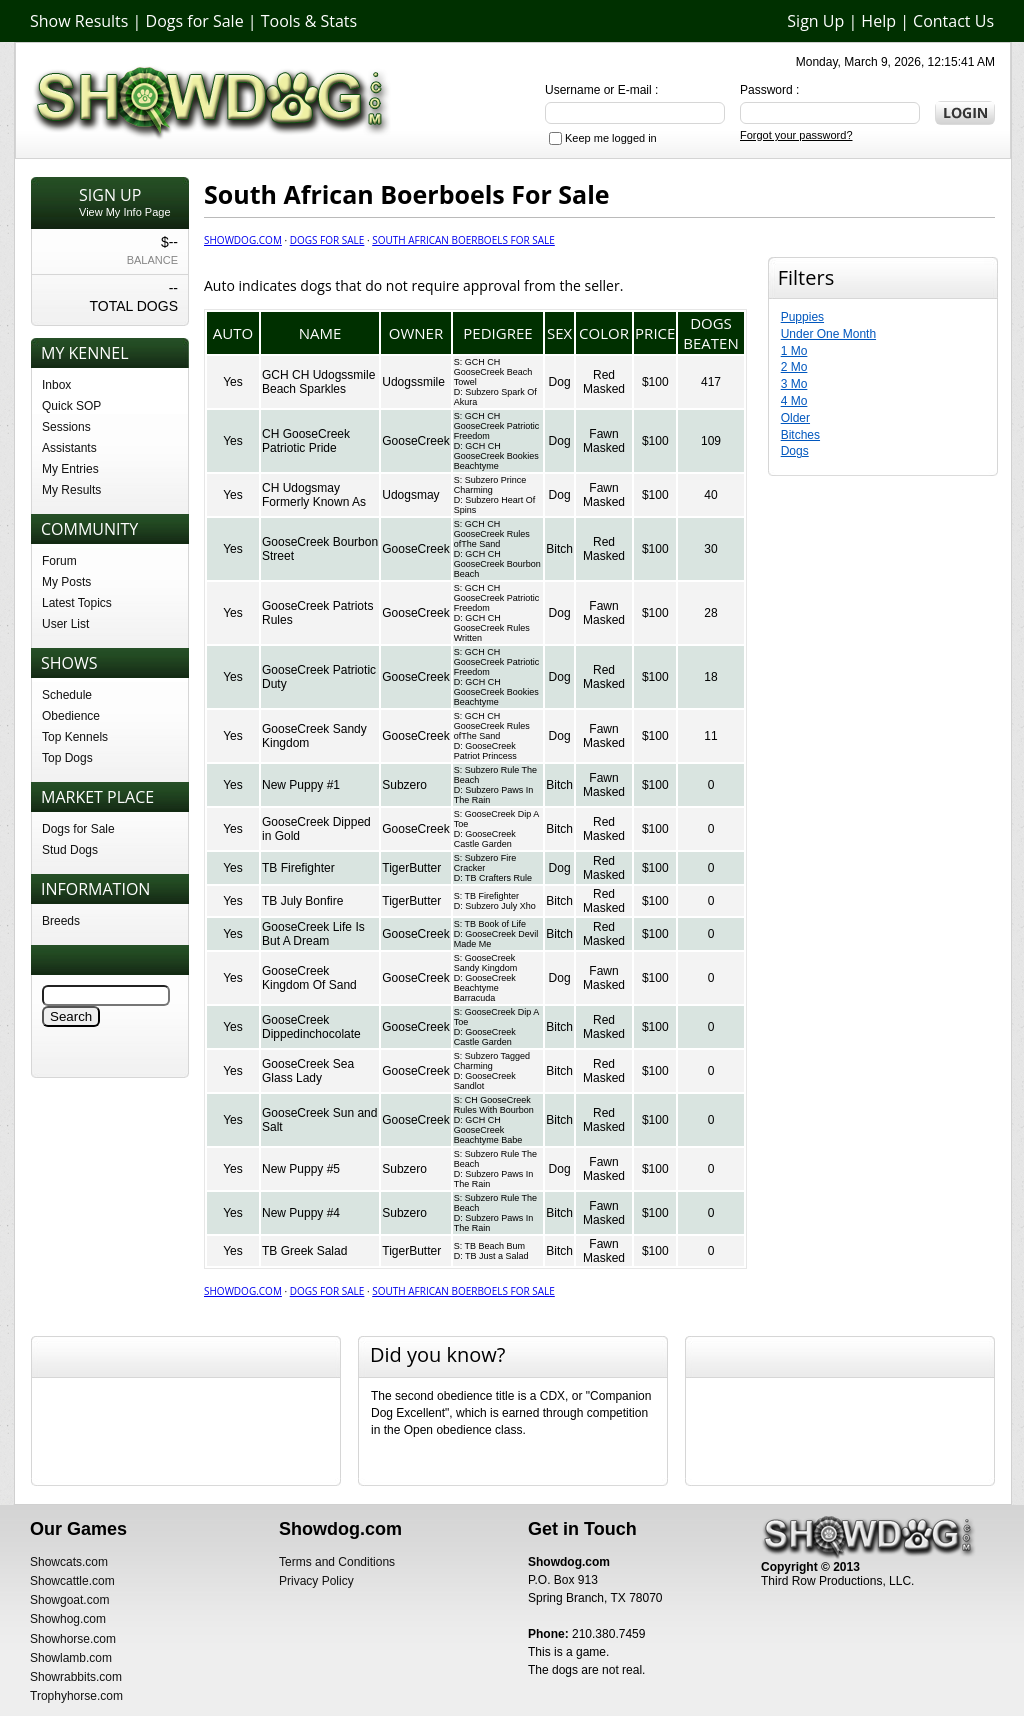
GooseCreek (415, 441)
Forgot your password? (796, 135)
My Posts (66, 582)
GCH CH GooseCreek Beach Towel (493, 372)
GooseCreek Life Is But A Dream (313, 934)
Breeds (61, 921)
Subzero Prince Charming (490, 485)
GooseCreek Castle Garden (485, 839)
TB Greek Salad (304, 1251)
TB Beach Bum (494, 1246)
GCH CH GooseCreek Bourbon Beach (497, 564)
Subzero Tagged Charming (492, 1061)
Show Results (79, 21)
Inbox (56, 385)
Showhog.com (68, 1619)
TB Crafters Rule (498, 878)
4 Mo (794, 401)
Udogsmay (410, 495)
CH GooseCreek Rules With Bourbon (494, 1105)
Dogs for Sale (195, 21)
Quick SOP (71, 406)
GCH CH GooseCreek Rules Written (492, 628)
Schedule (67, 695)
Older (795, 418)
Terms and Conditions (337, 1562)
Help (878, 21)
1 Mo (794, 351)
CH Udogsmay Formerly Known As (314, 495)
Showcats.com (69, 1562)
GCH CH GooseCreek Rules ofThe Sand (492, 534)
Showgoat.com (69, 1600)
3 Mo (794, 384)
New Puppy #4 (301, 1213)
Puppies (802, 317)
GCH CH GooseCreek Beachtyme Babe (488, 1130)
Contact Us (953, 21)
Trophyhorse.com (76, 1696)
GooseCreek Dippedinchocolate (311, 1027)
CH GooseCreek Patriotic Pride (306, 441)
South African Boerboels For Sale (463, 240)
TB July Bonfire (302, 901)
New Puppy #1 (301, 785)
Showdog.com (243, 240)
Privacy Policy (316, 1581)
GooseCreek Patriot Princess (485, 751)
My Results (71, 490)
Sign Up (815, 21)
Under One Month (828, 334)
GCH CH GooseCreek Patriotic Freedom (497, 426)
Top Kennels (75, 737)
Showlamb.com (71, 1658)
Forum (59, 561)
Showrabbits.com (76, 1677)
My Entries (70, 469)
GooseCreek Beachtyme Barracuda (485, 988)
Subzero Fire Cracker (485, 863)
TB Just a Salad (497, 1256)
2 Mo (794, 367)
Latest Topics (77, 603)
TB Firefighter (298, 868)
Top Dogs (67, 758)
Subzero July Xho (500, 906)
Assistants (69, 448)
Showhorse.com (73, 1639)
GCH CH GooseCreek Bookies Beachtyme (496, 456)
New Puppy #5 (301, 1169)
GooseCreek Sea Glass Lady (308, 1071)
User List (65, 624)
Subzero (404, 785)
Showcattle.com (72, 1581)
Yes (233, 382)
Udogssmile (413, 382)
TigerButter (411, 868)
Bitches (800, 435)
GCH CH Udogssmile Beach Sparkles (318, 382)
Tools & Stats (309, 21)
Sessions (66, 427)
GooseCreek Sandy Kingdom (486, 963)
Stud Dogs (70, 850)
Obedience (71, 716)
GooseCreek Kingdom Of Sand (309, 978)
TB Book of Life (495, 924)
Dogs (795, 451)
